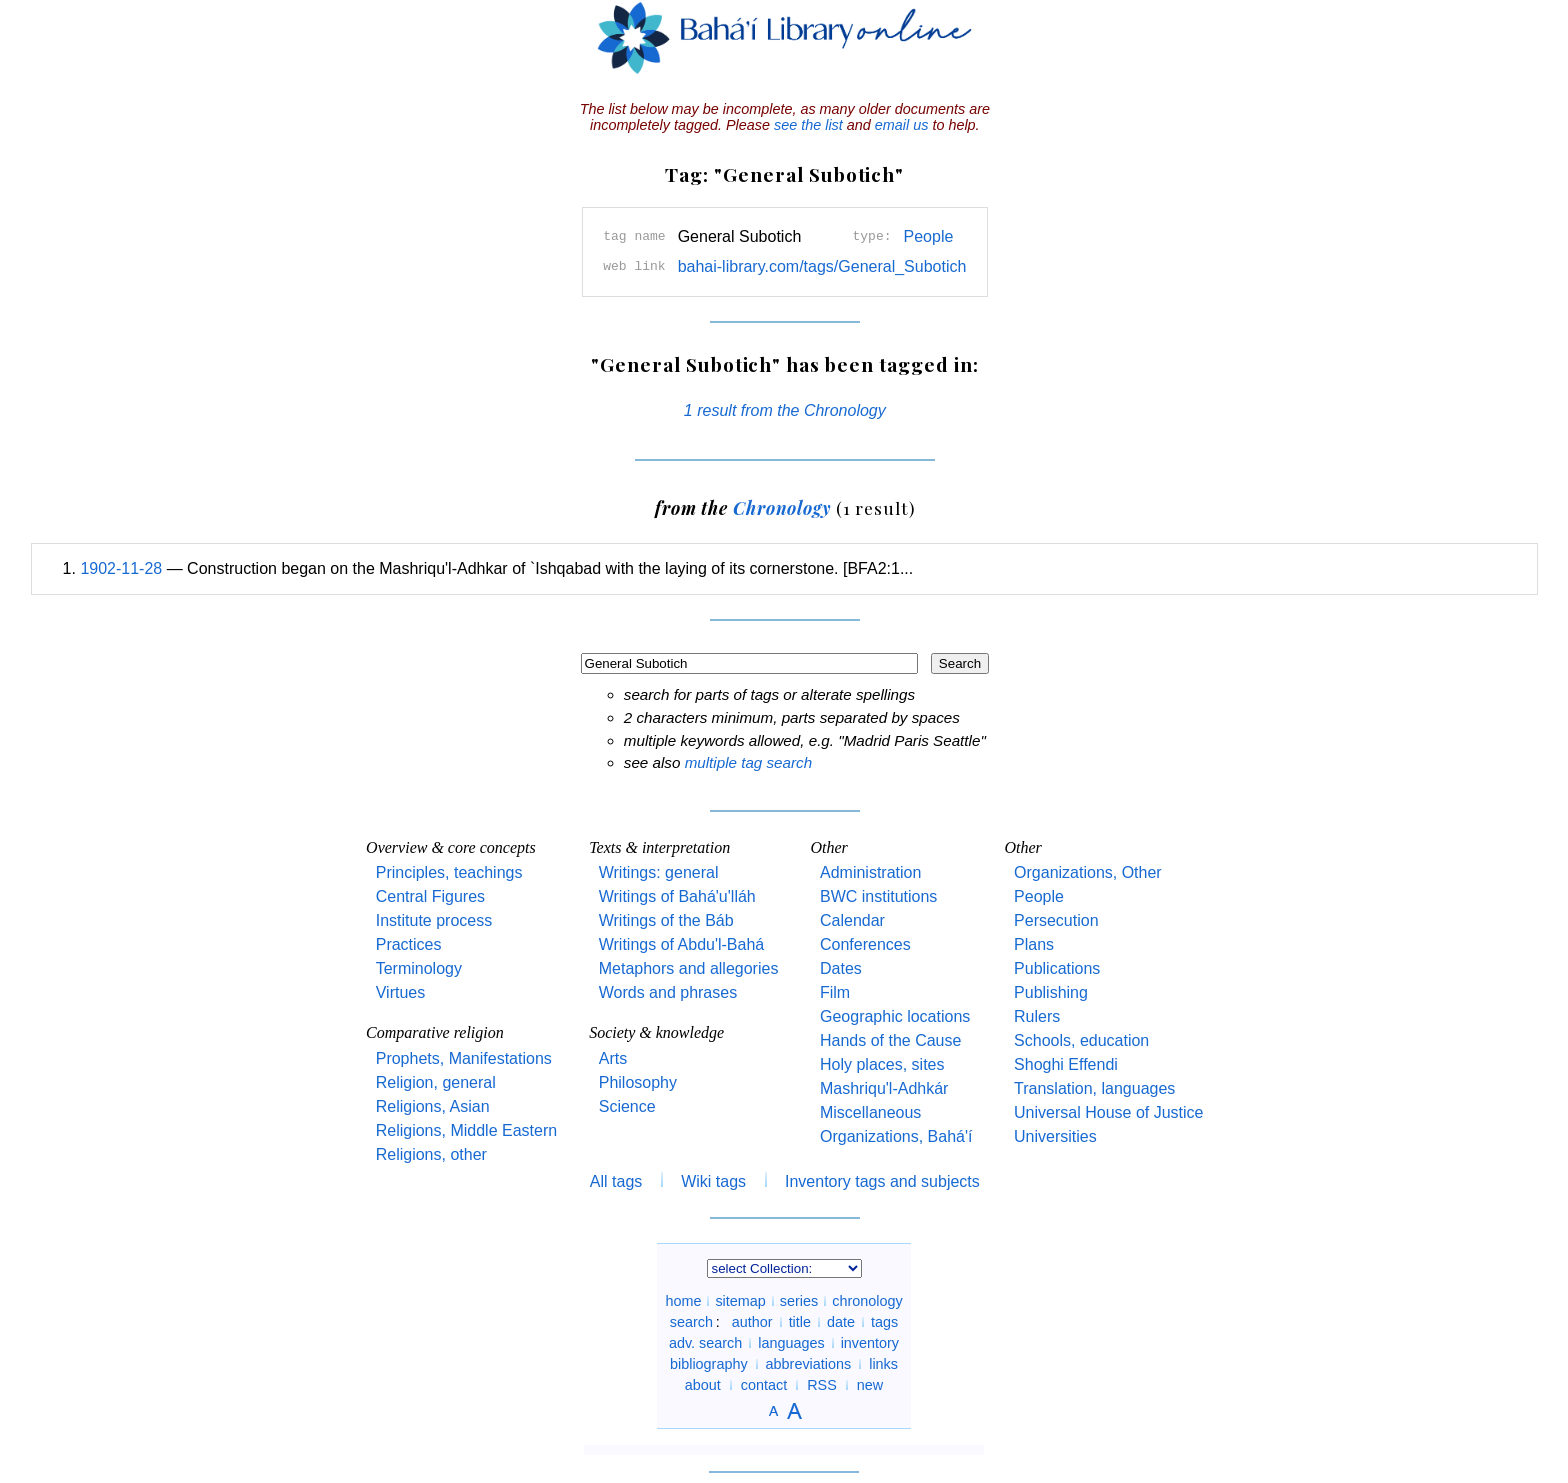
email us (902, 125)
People (929, 236)
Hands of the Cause (890, 1040)
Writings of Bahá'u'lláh (677, 896)
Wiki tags (713, 1181)
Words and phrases (668, 992)
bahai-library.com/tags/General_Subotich (822, 266)
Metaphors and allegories (689, 968)
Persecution (1056, 920)
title (800, 1322)
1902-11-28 (121, 568)
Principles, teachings (449, 872)
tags (884, 1322)
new (870, 1385)
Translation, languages (1094, 1088)
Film (835, 992)
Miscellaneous (870, 1112)
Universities (1055, 1136)
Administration (870, 872)
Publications (1057, 968)
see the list (808, 125)
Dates (841, 968)
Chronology (782, 507)
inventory (870, 1343)
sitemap (740, 1301)
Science (627, 1106)
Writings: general (659, 872)
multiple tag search (748, 762)
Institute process (434, 920)
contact (764, 1385)
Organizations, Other (1088, 872)
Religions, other (431, 1154)
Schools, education (1081, 1040)
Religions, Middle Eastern (466, 1130)
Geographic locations (895, 1016)
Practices (409, 944)
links (883, 1364)
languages (791, 1343)
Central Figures (430, 896)
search (691, 1322)
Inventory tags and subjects (882, 1181)
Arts (613, 1058)
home (683, 1301)
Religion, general (436, 1082)
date (841, 1322)
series (799, 1301)
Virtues (401, 992)
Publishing (1051, 992)
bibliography (709, 1364)
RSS (822, 1385)
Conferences (865, 944)
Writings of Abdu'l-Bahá (682, 944)
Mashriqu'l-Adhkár (884, 1088)
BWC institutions (878, 896)
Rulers (1037, 1016)
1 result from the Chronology (785, 410)
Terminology (419, 968)
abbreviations (809, 1364)
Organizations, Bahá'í (896, 1136)
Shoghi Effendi (1066, 1064)
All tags (616, 1181)
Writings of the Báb (666, 920)
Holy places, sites (882, 1064)
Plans (1034, 944)
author (752, 1322)
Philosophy (638, 1082)
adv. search (705, 1343)
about (703, 1385)
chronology (867, 1301)
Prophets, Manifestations (464, 1058)
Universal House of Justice (1108, 1112)
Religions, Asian (433, 1106)
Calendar (852, 920)
